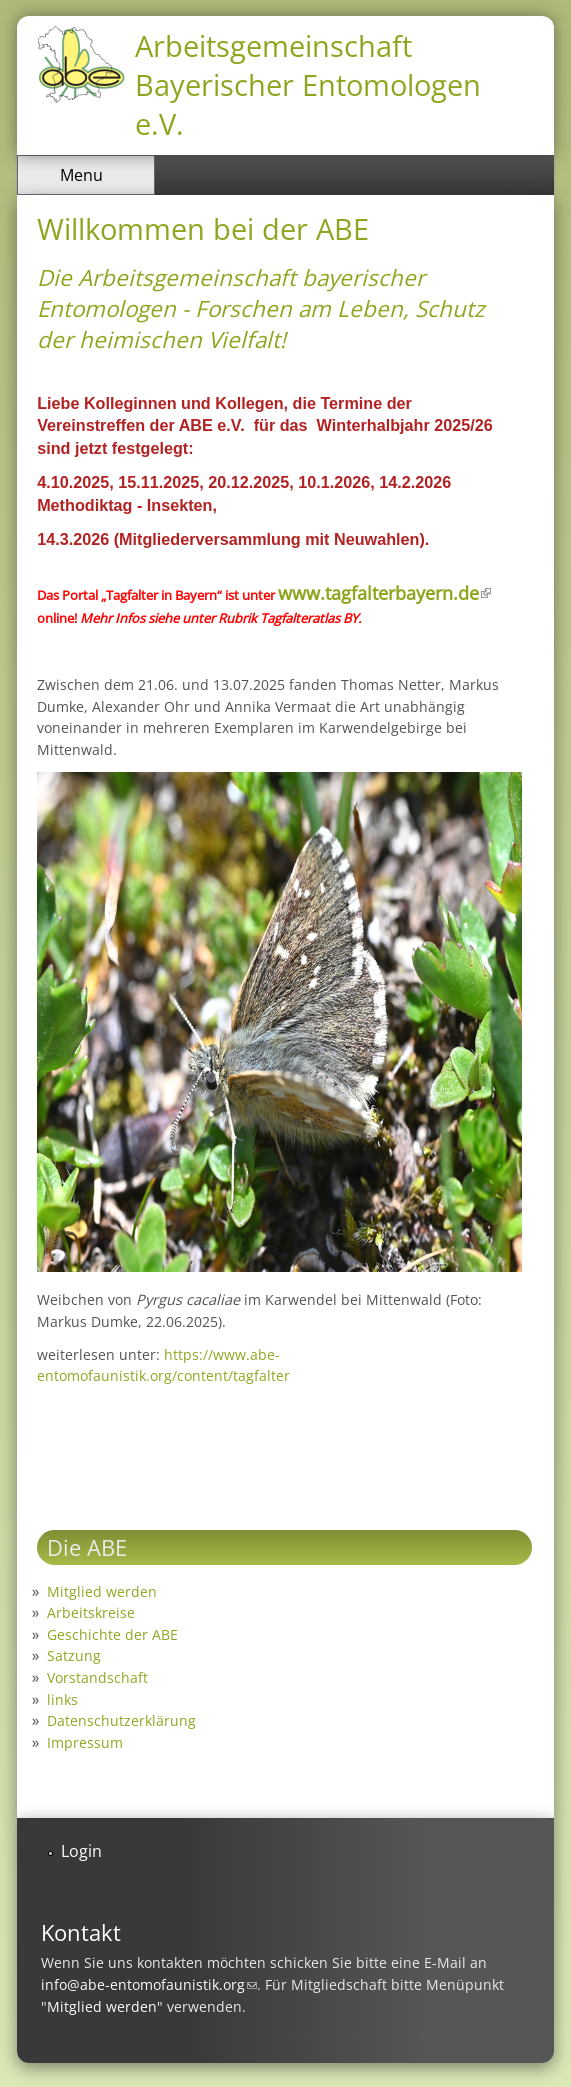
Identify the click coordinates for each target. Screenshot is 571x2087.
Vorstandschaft (97, 1677)
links (62, 1699)
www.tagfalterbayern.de (384, 593)
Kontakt (81, 1932)
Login (81, 1851)
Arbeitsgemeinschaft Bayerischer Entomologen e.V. (308, 84)
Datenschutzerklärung (121, 1720)
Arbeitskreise (91, 1612)
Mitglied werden (102, 1591)
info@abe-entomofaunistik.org (149, 1984)
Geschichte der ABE (112, 1634)
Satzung (74, 1655)
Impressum (85, 1742)
